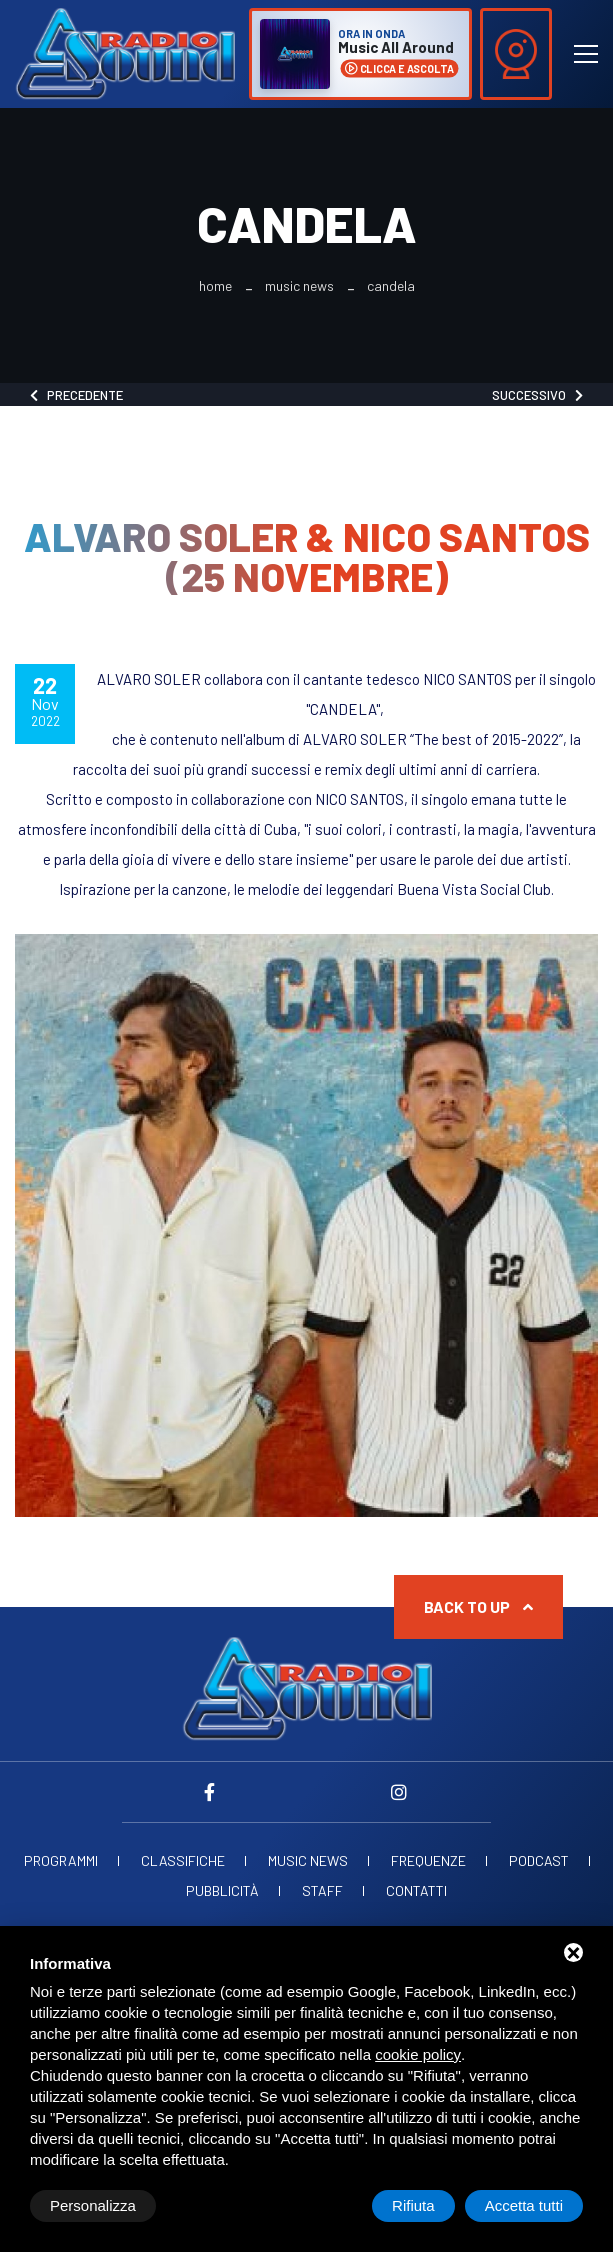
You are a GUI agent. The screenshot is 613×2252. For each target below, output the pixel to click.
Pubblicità (222, 1891)
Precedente (76, 395)
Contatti (416, 1891)
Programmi (61, 1861)
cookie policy (418, 2054)
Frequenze (428, 1861)
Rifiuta (413, 2205)
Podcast (539, 1861)
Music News (299, 286)
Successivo (537, 395)
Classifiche (183, 1861)
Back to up (478, 1606)
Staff (322, 1891)
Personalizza (93, 2205)
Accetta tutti (524, 2205)
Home (215, 286)
